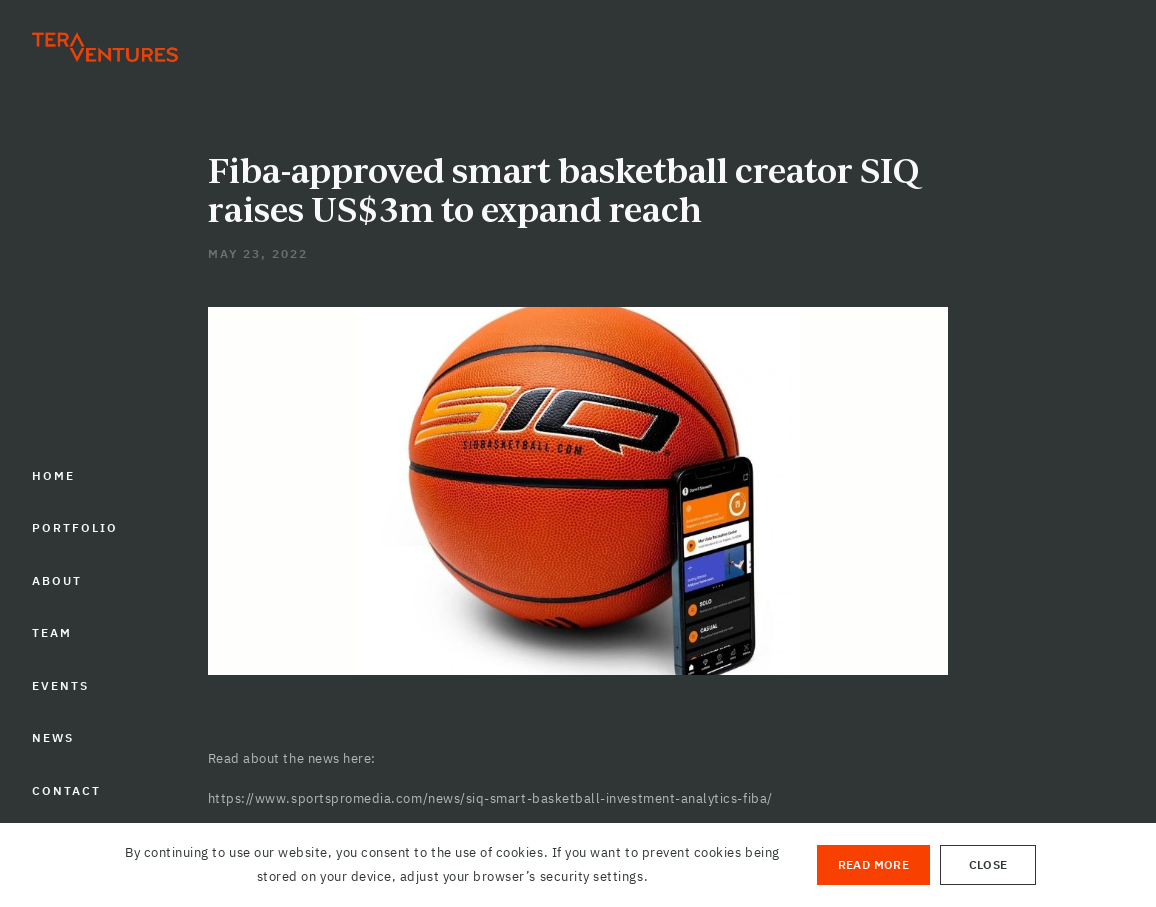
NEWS (53, 737)
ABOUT (57, 580)
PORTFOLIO (74, 527)
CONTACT (66, 790)
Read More (873, 864)
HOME (53, 475)
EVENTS (60, 685)
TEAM (52, 632)
